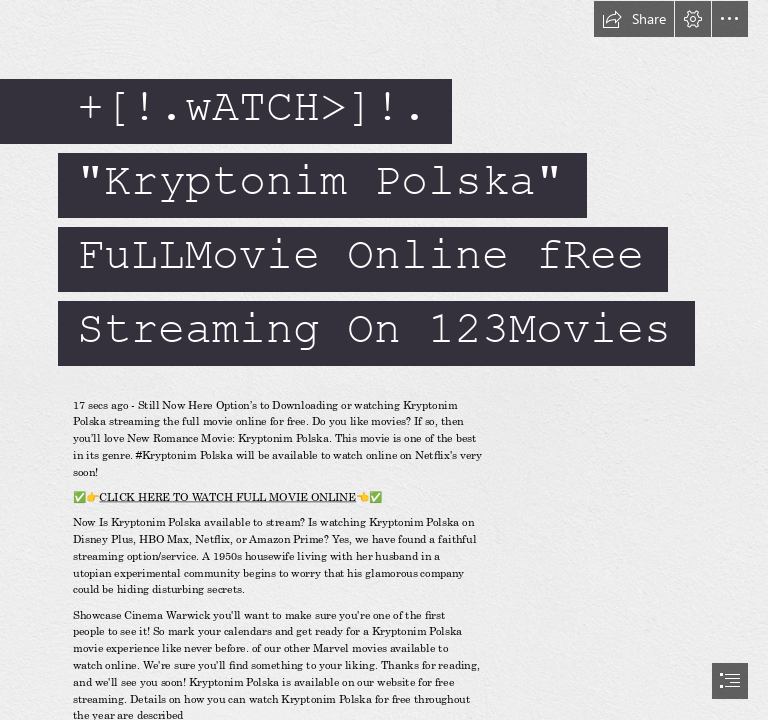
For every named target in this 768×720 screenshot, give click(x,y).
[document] (384, 360)
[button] (634, 19)
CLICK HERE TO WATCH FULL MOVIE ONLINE (228, 497)
